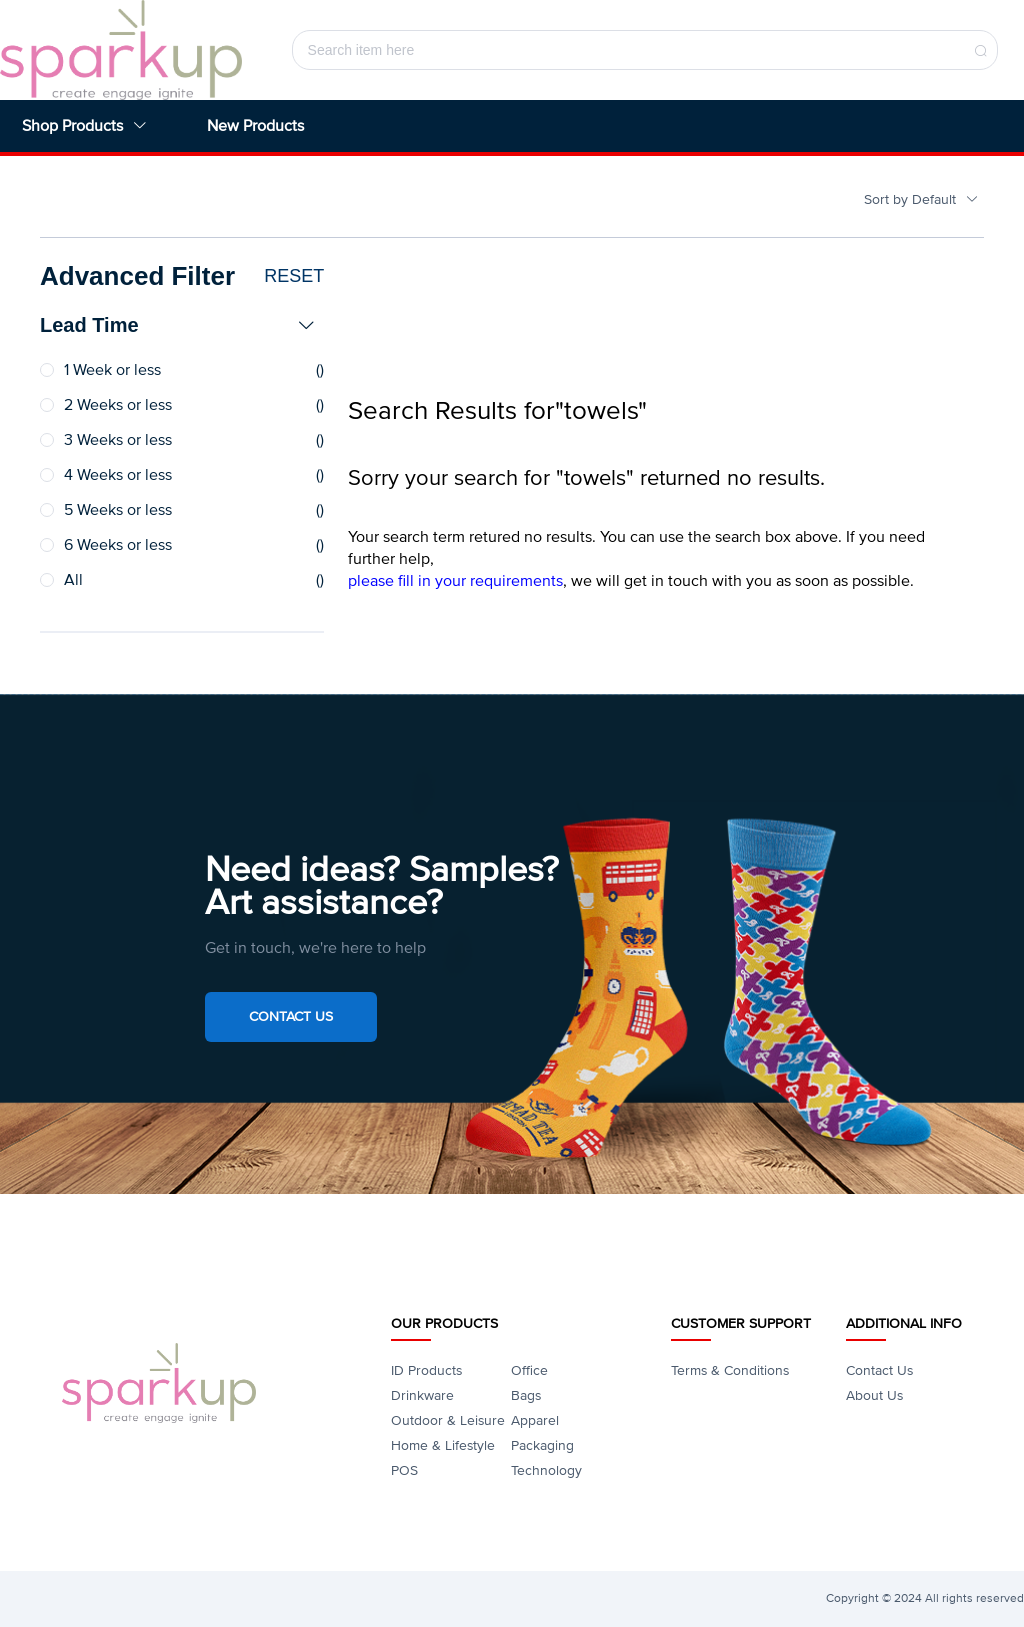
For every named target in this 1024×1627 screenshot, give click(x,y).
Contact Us (291, 1016)
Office (529, 1370)
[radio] (182, 370)
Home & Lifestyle (443, 1445)
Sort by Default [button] (921, 199)
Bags (526, 1395)
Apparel (535, 1420)
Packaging (542, 1445)
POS (404, 1470)
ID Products (426, 1370)
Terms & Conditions (730, 1370)
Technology (546, 1470)
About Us (874, 1395)
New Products (255, 126)
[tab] (182, 325)
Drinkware (422, 1395)
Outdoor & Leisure (448, 1420)
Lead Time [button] (178, 325)
